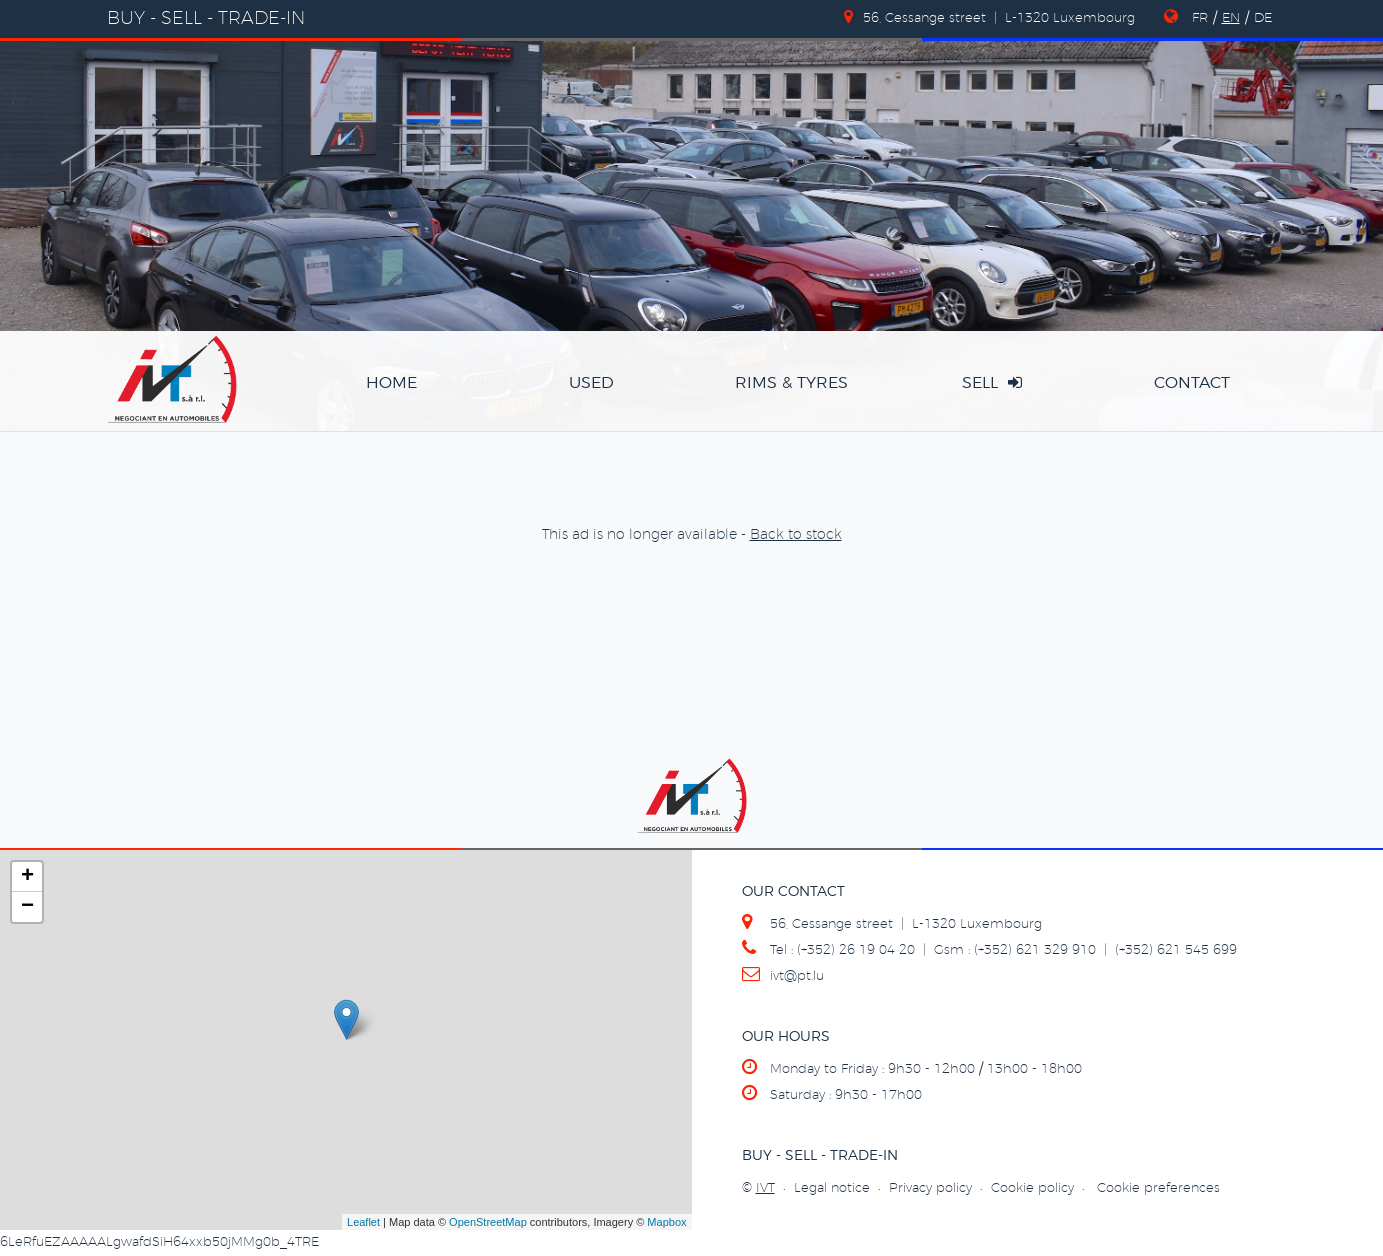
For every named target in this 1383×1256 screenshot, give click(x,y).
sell (992, 382)
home (391, 383)
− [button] (27, 907)
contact (1192, 383)
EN (1231, 18)
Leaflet (363, 1222)
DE (1263, 18)
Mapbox (666, 1222)
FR (1200, 18)
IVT (765, 1188)
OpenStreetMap (488, 1222)
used (591, 383)
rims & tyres (791, 383)
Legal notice (832, 1188)
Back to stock (796, 535)
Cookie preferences (1158, 1188)
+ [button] (27, 877)
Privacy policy (930, 1188)
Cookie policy (1032, 1188)
